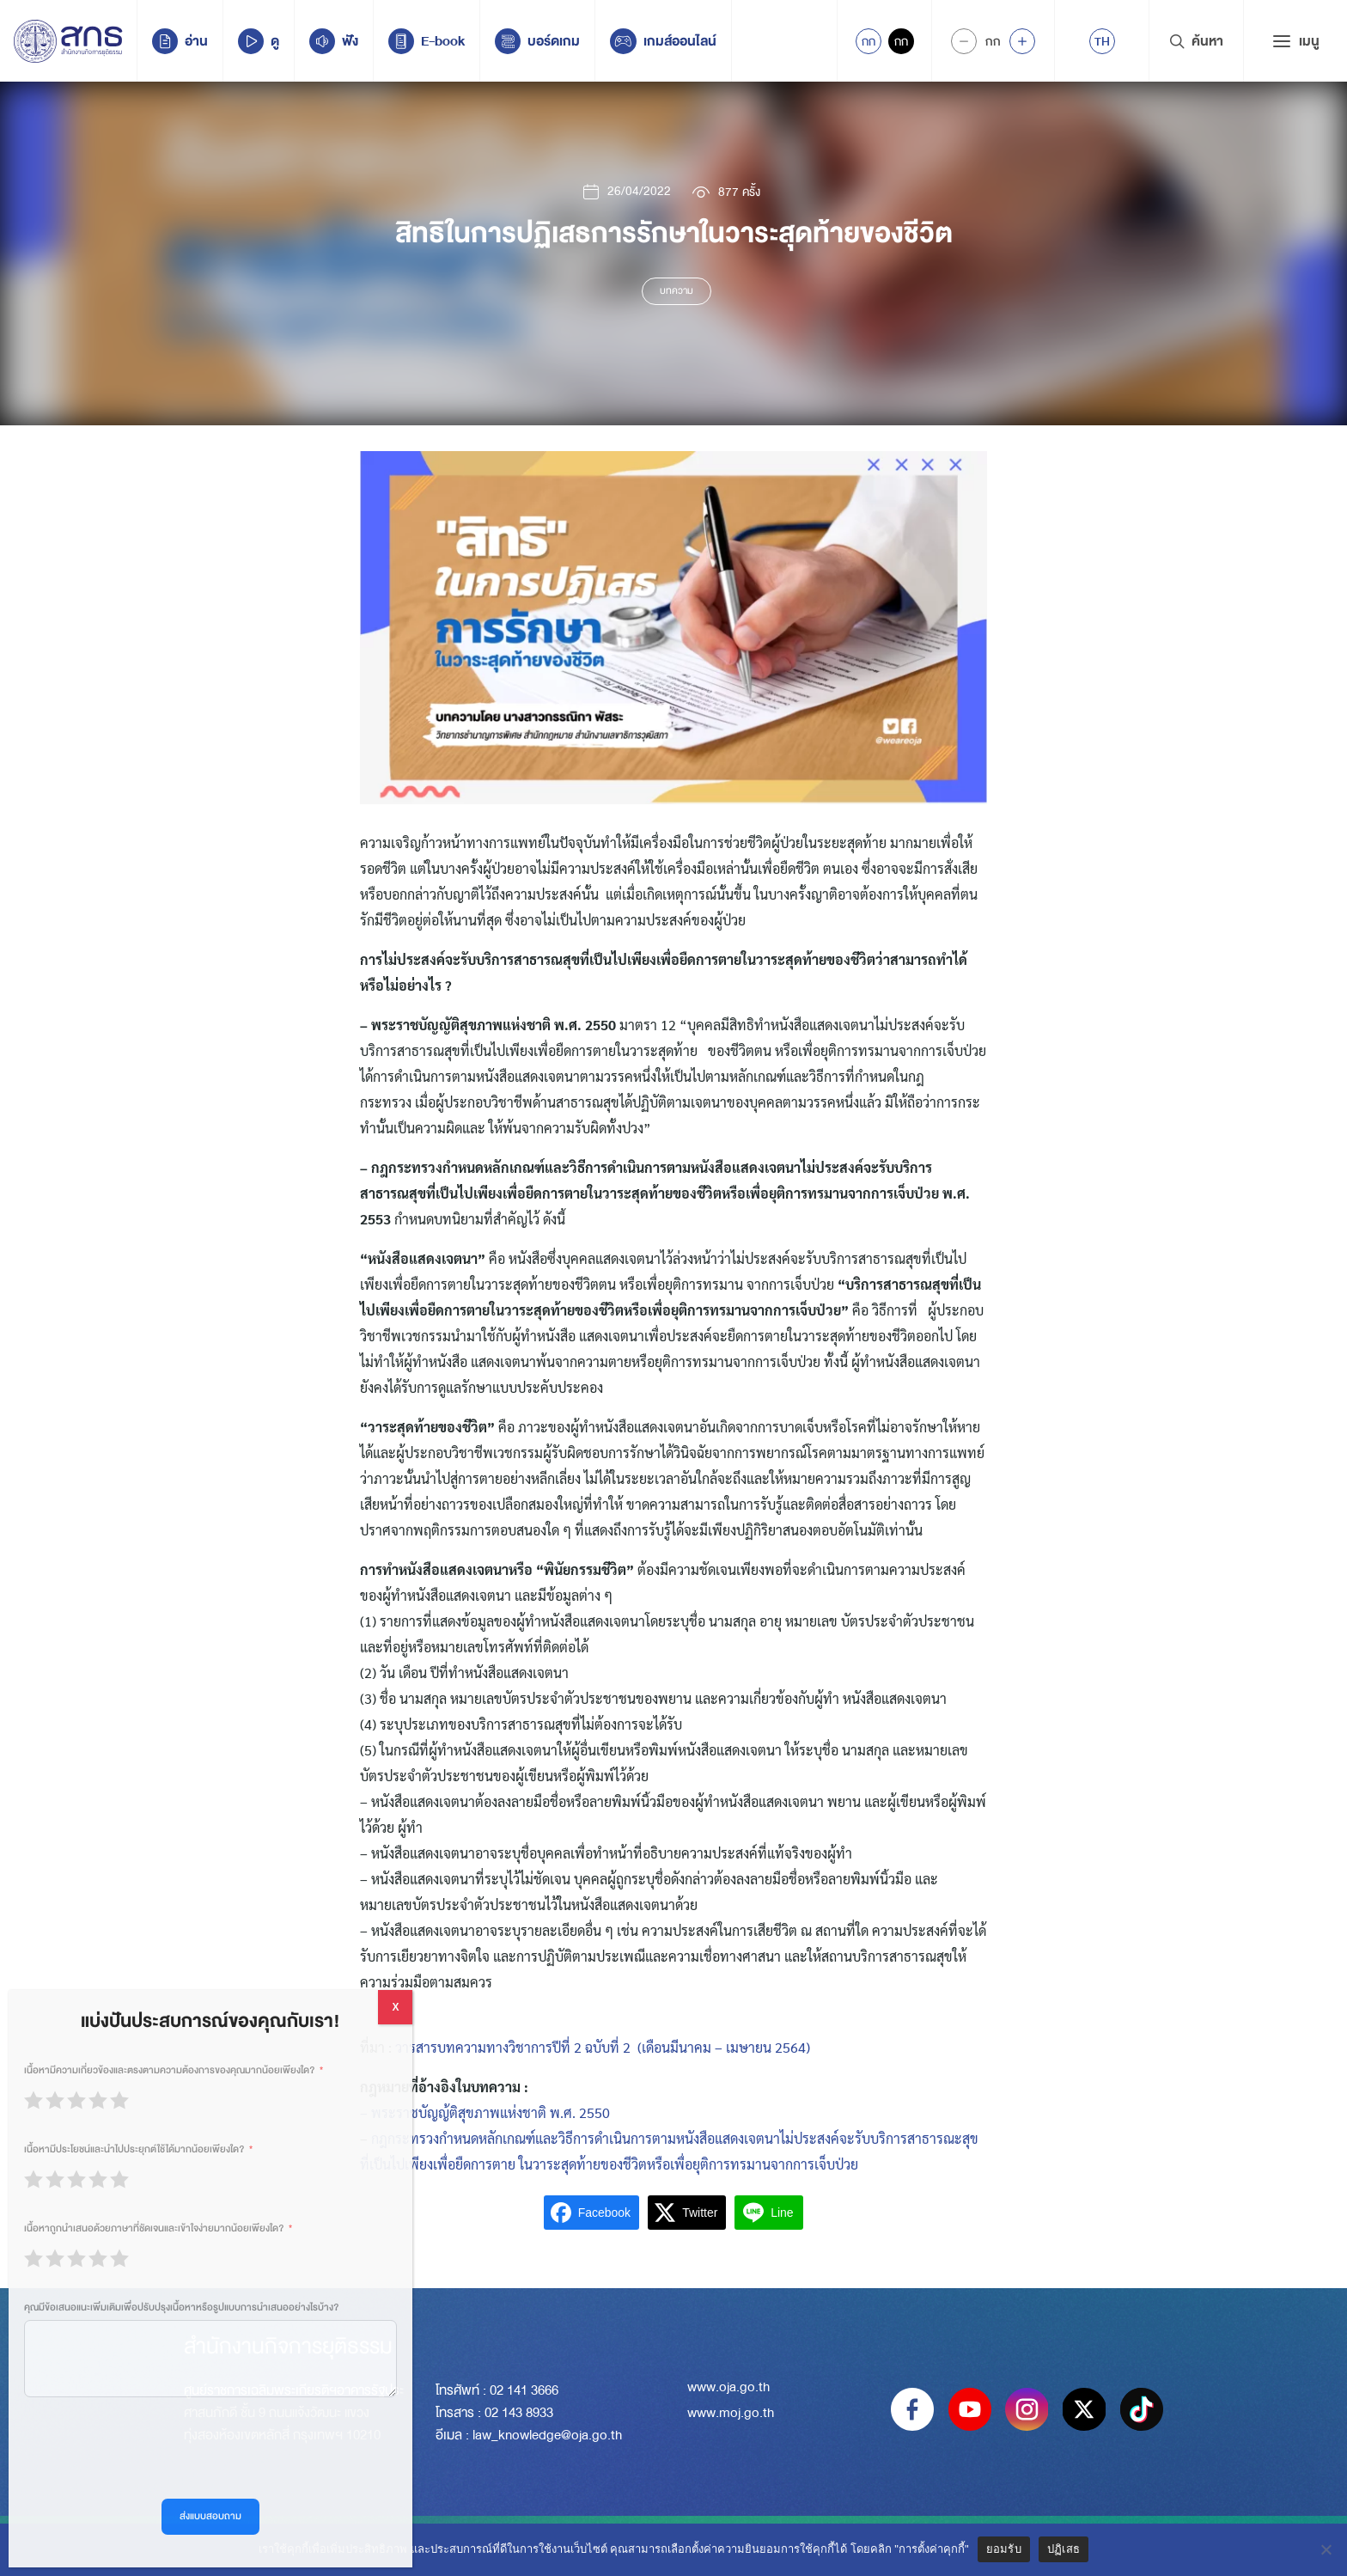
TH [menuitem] (1102, 41)
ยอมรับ (1003, 2548)
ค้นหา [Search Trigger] (1196, 41)
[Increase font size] (1022, 41)
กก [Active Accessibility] (868, 41)
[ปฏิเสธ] (1325, 2549)
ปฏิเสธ (1063, 2548)
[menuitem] (1102, 41)
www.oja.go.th (728, 2387)
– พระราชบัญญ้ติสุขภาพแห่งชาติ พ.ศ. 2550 (485, 2112)
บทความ (676, 291)
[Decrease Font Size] (964, 41)
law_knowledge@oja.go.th (547, 2435)
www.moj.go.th (730, 2413)
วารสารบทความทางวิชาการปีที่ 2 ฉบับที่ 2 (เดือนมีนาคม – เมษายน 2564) (602, 2047)
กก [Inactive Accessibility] (901, 41)
